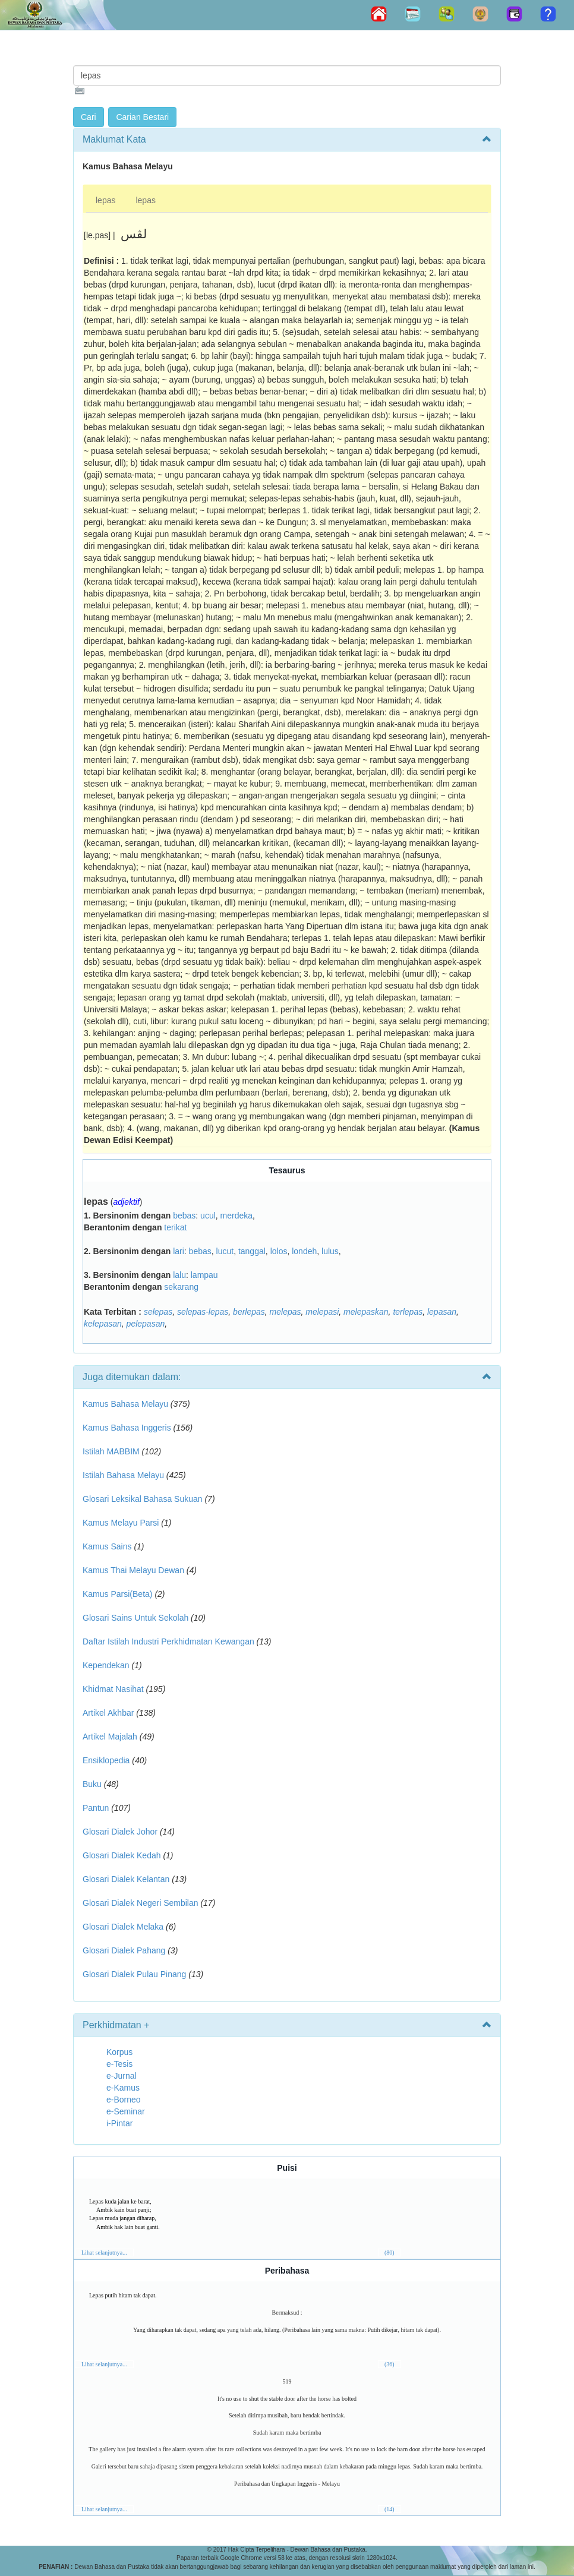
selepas (158, 1312)
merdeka (236, 1215)
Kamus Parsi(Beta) (117, 1594)
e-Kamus (123, 2087)
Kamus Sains (107, 1546)
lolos (279, 1251)
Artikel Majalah (110, 1736)
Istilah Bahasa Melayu (123, 1475)
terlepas (407, 1312)
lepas (105, 200)
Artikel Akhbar (108, 1713)
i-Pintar (119, 2123)
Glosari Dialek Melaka (123, 1926)
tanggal (252, 1251)
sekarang (181, 1287)
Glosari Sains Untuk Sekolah (135, 1617)
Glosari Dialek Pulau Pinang (134, 1974)
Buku (92, 1784)
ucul (208, 1215)
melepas (285, 1312)
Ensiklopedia (106, 1760)
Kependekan (106, 1665)
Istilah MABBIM (111, 1451)
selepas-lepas (202, 1312)
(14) (389, 2509)
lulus (330, 1251)
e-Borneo (123, 2099)
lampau (204, 1275)
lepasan (441, 1312)
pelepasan (146, 1323)
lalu (179, 1275)
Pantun (96, 1808)
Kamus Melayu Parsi (121, 1522)
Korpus (119, 2052)
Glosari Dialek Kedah (122, 1855)
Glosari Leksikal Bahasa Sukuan (143, 1499)
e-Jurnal (121, 2076)
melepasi (322, 1312)
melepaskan (366, 1312)
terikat (175, 1227)
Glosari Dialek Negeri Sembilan (140, 1903)
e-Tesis (119, 2064)
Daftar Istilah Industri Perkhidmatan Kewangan (168, 1641)
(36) (389, 2364)
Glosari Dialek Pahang (124, 1950)
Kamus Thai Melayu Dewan (133, 1570)
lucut (225, 1251)
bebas (184, 1215)
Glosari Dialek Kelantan (126, 1879)
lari (178, 1251)
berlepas (249, 1312)
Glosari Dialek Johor (120, 1831)
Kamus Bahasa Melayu (127, 1404)
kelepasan (103, 1323)
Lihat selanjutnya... (104, 2252)
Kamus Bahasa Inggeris (127, 1427)
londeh (304, 1251)
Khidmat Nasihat (113, 1689)
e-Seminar (125, 2111)
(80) (389, 2252)
